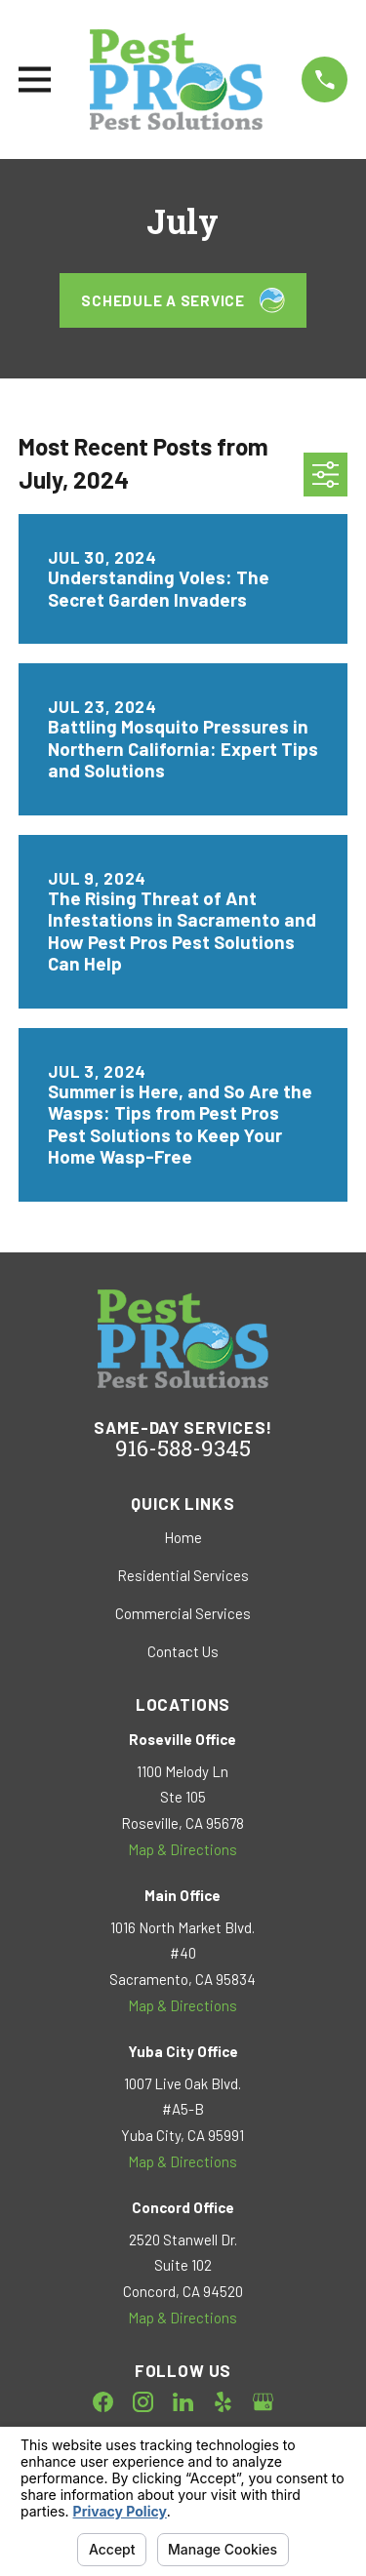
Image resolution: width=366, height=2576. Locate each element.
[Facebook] (103, 2402)
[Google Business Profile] (263, 2402)
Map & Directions (182, 1849)
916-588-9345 (183, 1451)
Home (183, 1537)
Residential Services (183, 1575)
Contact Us (183, 1651)
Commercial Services (183, 1613)
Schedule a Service (182, 300)
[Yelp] (223, 2402)
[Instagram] (143, 2402)
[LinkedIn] (183, 2402)
